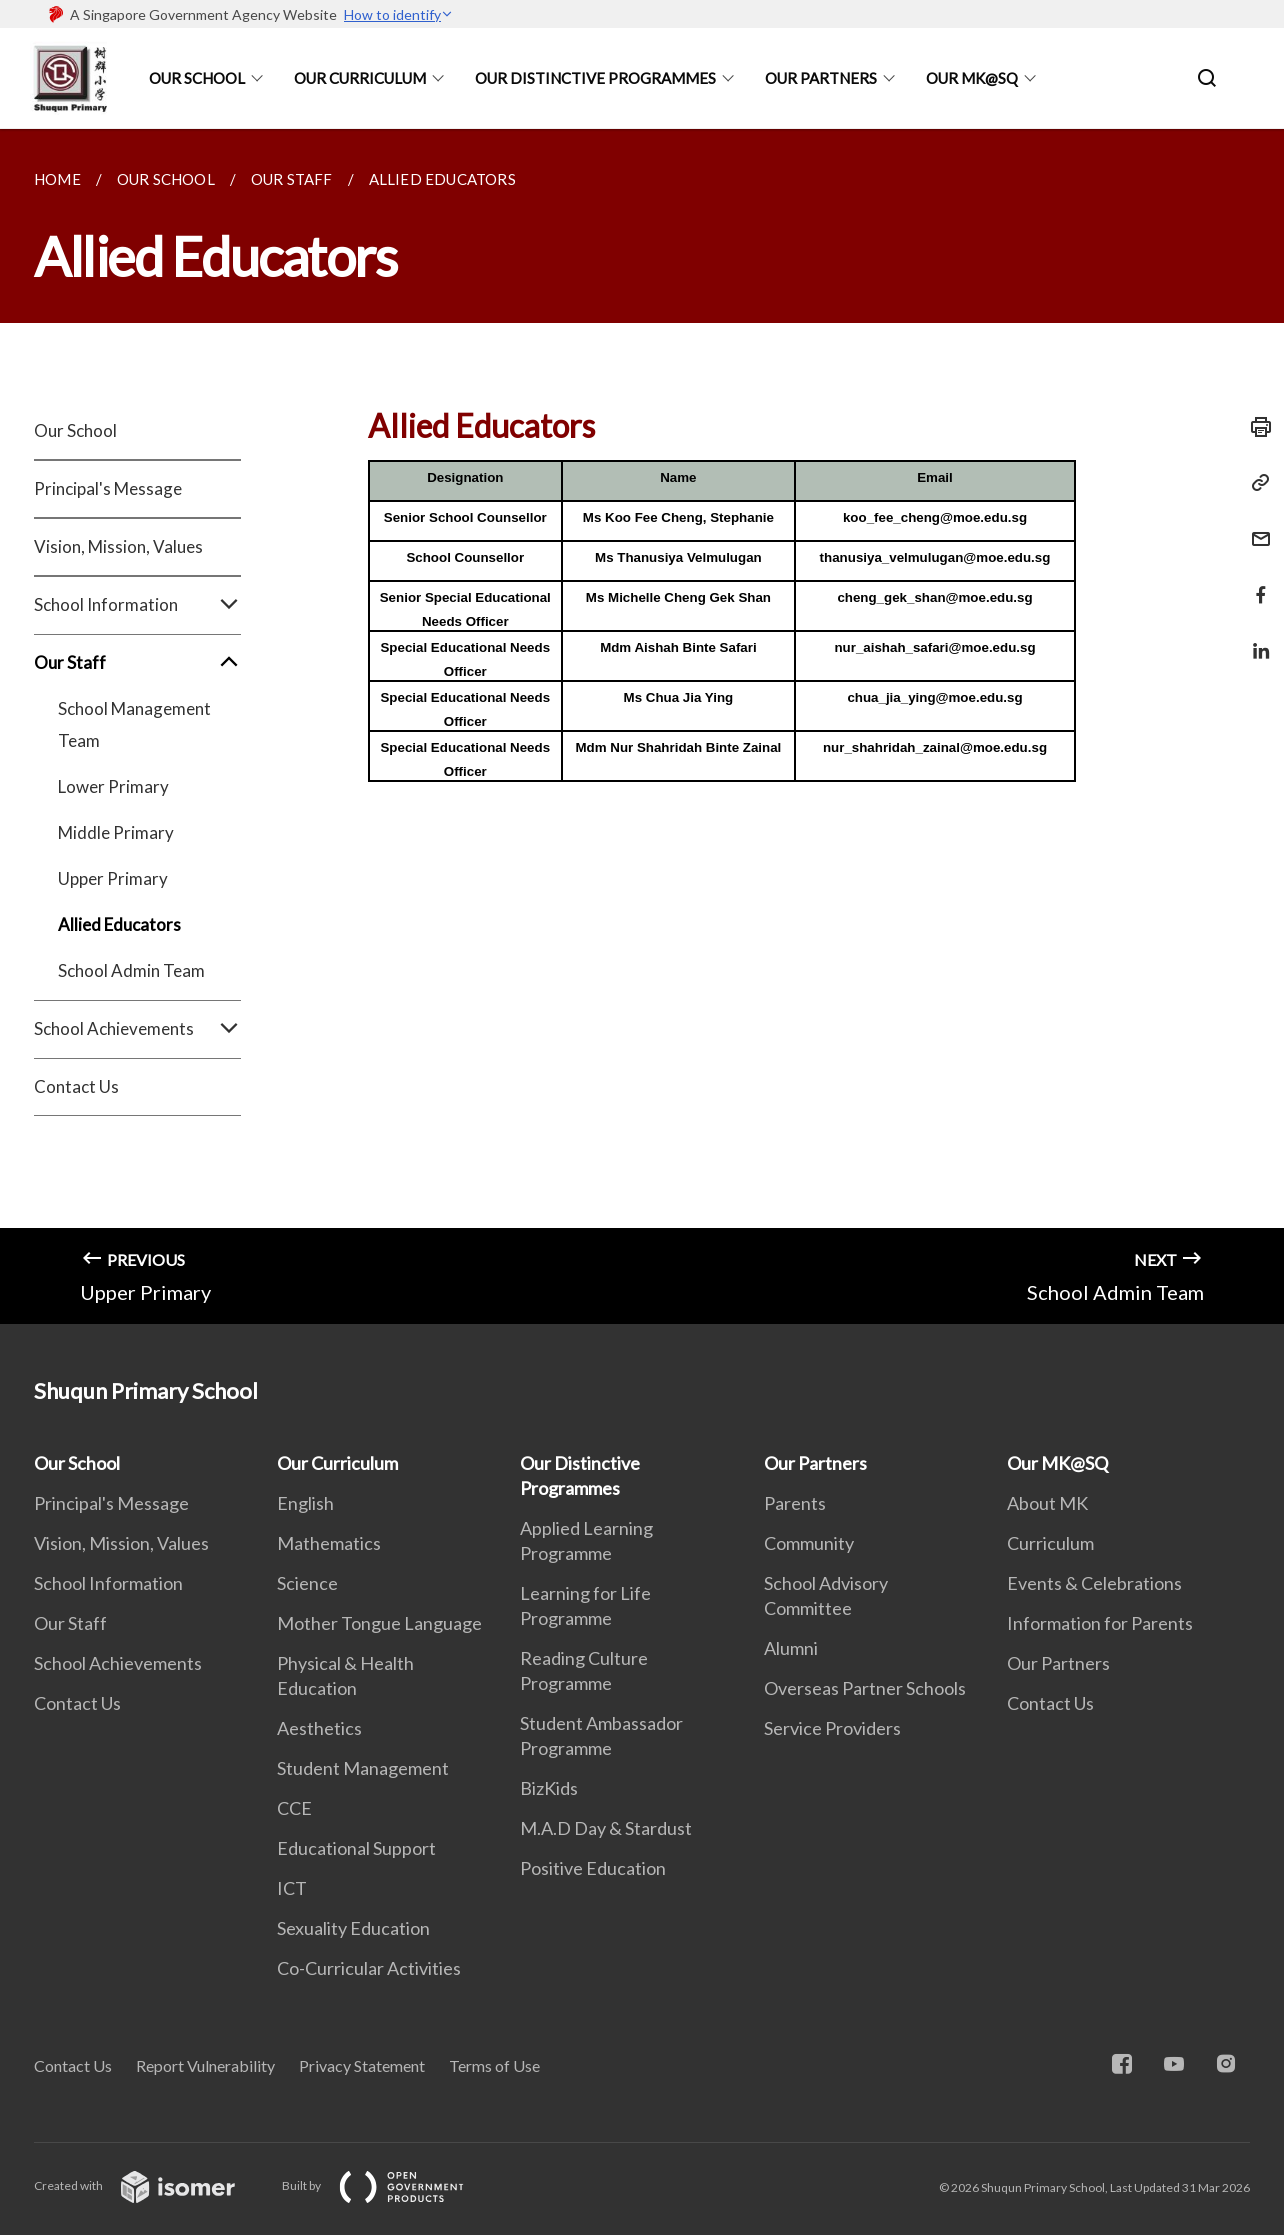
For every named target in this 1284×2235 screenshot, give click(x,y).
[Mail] (1255, 526)
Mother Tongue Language (379, 1623)
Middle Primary (116, 832)
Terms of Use (494, 2065)
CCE (294, 1808)
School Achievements (137, 1029)
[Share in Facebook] (1255, 582)
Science (307, 1583)
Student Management (363, 1768)
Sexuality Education (353, 1928)
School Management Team (134, 724)
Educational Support (356, 1848)
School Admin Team (131, 970)
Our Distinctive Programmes (595, 78)
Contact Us (76, 1086)
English (305, 1503)
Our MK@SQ (972, 78)
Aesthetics (319, 1728)
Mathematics (329, 1543)
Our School (197, 78)
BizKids (549, 1788)
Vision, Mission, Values (118, 546)
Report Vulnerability (205, 2065)
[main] (642, 726)
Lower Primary (113, 786)
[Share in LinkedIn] (1255, 638)
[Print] (1255, 427)
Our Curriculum (360, 78)
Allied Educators (119, 924)
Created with (150, 2185)
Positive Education (593, 1868)
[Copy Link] (1255, 483)
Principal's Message (108, 488)
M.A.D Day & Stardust (606, 1828)
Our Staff (137, 663)
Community (809, 1543)
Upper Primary (113, 878)
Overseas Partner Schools (865, 1688)
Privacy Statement (362, 2065)
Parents (795, 1503)
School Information (137, 605)
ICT (292, 1888)
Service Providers (832, 1728)
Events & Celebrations (1094, 1583)
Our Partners (821, 78)
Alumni (791, 1648)
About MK (1047, 1503)
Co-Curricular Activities (369, 1968)
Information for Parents (1100, 1623)
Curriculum (1050, 1543)
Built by (389, 2185)
